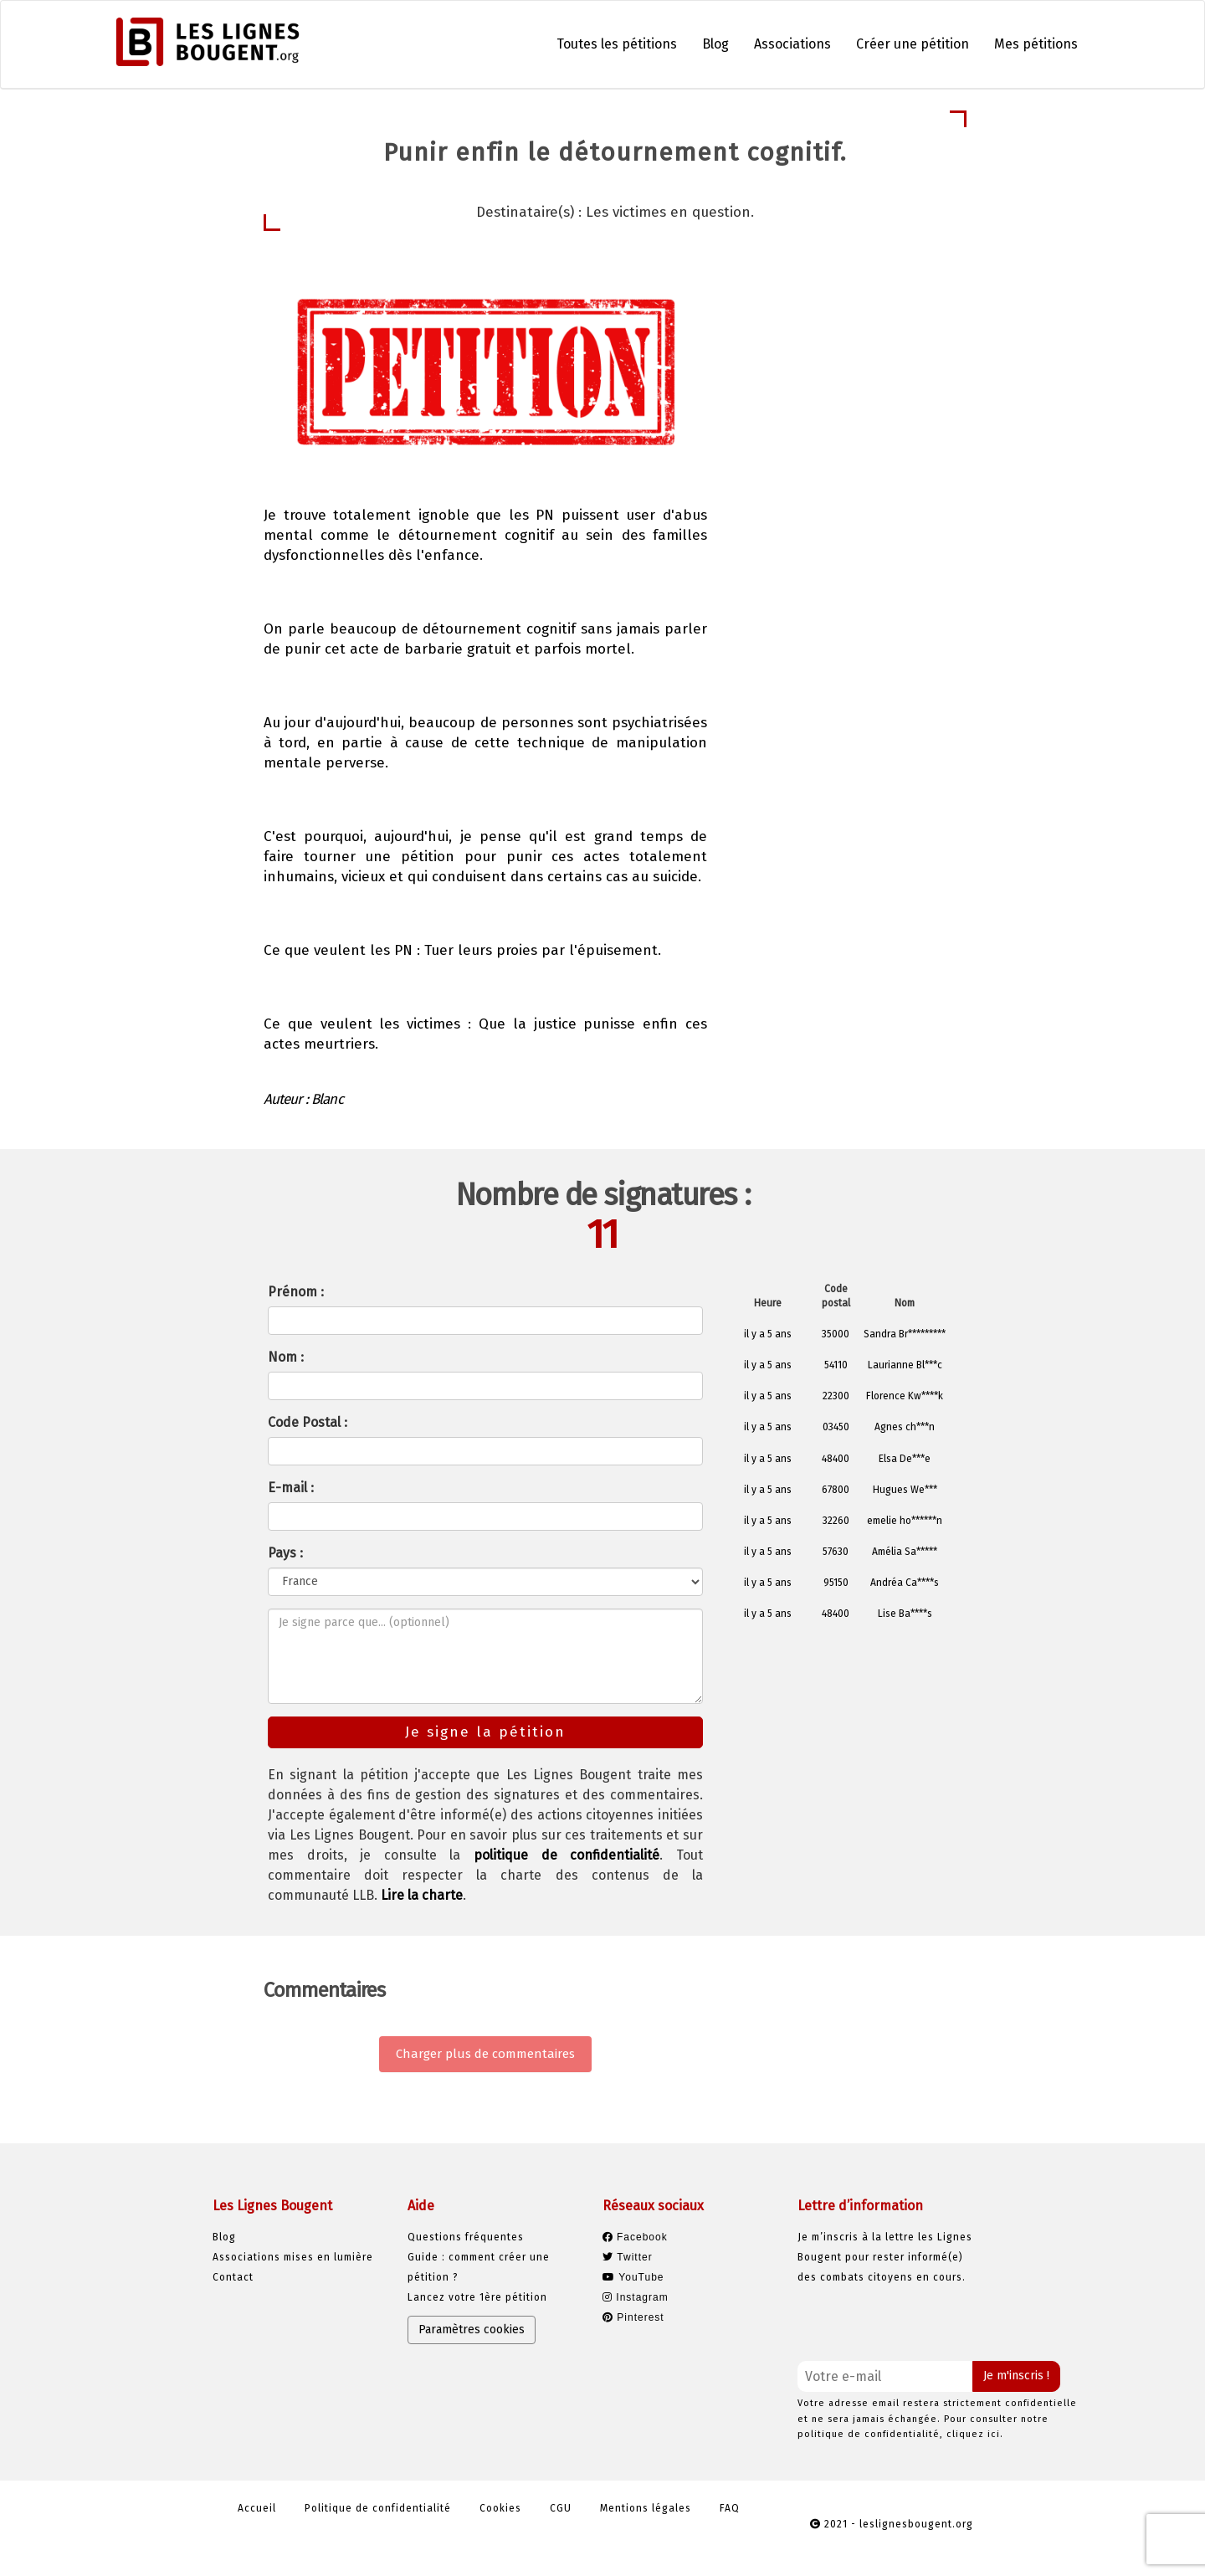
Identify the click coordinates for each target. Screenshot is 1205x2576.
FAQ (730, 2508)
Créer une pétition (912, 44)
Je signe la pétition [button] (835, 424)
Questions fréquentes (466, 2237)
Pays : (285, 1553)
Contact (233, 2277)
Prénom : (296, 1292)
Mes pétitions (1036, 44)
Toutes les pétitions (616, 44)
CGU (561, 2508)
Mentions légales (645, 2508)
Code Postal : (307, 1422)
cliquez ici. (974, 2434)
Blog (715, 44)
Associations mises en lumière (293, 2257)
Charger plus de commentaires (485, 2053)
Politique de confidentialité (378, 2508)
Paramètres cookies (471, 2329)
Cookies (500, 2508)
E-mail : (291, 1488)
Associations (792, 44)
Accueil (257, 2508)
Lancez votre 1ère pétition (477, 2297)
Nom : (286, 1357)
